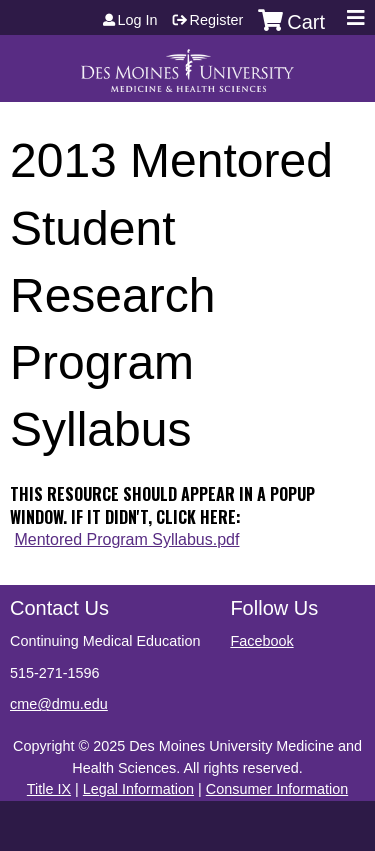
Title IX (49, 789)
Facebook (261, 641)
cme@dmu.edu (59, 704)
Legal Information (138, 789)
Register (217, 20)
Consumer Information (277, 789)
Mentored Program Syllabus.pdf (126, 539)
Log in (138, 20)
